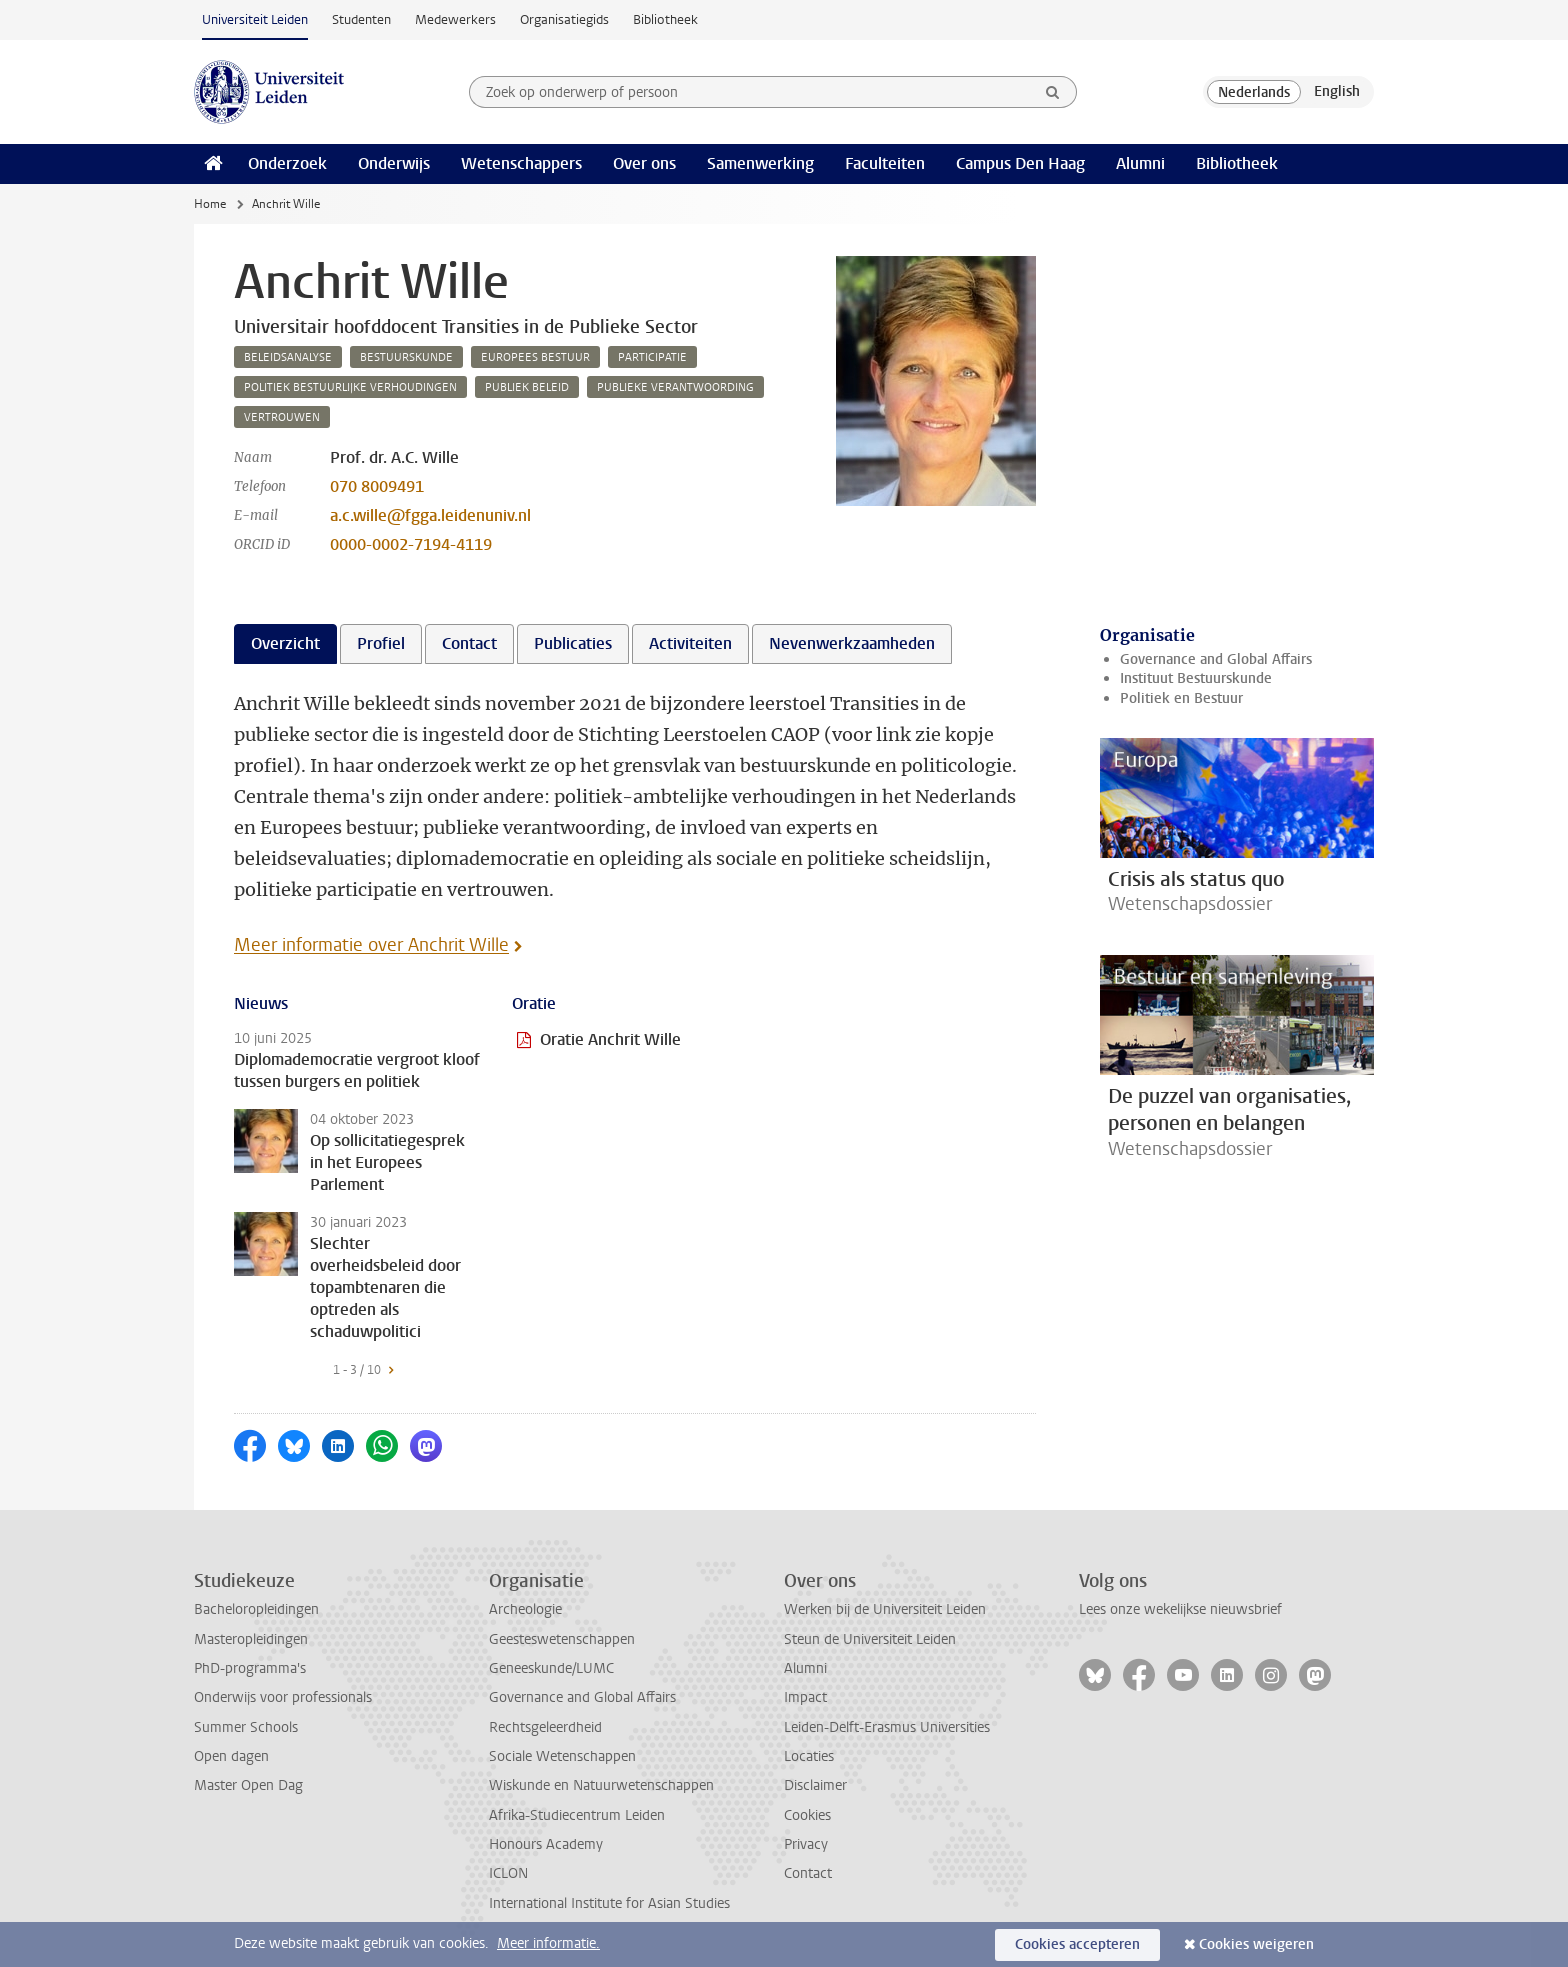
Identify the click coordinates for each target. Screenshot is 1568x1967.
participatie (652, 357)
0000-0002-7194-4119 (411, 544)
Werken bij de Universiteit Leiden (885, 1609)
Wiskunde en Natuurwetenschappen (601, 1785)
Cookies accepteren (1077, 1944)
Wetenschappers (521, 163)
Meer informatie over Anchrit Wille (371, 945)
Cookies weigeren (1256, 1944)
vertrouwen (282, 417)
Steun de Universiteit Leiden (870, 1639)
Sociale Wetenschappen (562, 1756)
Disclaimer (815, 1785)
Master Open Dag (248, 1785)
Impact (805, 1697)
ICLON (508, 1873)
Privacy (806, 1844)
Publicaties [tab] (573, 643)
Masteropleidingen (251, 1639)
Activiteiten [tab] (690, 643)
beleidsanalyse (288, 357)
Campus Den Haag (1020, 163)
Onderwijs (394, 163)
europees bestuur (535, 357)
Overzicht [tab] (285, 643)
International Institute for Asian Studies (609, 1903)
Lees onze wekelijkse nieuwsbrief (1180, 1609)
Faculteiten (885, 163)
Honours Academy (546, 1844)
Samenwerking (760, 163)
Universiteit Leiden (255, 19)
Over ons (644, 163)
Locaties (809, 1756)
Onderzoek (287, 163)
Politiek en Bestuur (1181, 698)
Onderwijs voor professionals (283, 1697)
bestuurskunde (406, 357)
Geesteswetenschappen (562, 1639)
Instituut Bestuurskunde (1196, 678)
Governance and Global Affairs (1216, 659)
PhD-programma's (250, 1668)
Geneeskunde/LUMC (551, 1668)
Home (210, 204)
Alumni (1140, 163)
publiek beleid (527, 387)
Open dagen (231, 1756)
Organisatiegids (564, 19)
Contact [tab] (469, 643)
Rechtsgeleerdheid (545, 1727)
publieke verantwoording (675, 387)
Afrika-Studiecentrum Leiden (577, 1815)
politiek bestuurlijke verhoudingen (350, 387)
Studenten (361, 19)
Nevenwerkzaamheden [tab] (852, 643)
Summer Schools (246, 1727)
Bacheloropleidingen (256, 1609)
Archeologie (525, 1609)
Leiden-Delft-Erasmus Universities (887, 1727)
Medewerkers (455, 19)
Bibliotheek (665, 19)
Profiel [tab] (381, 643)
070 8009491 (377, 486)
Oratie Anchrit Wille (610, 1039)
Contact (808, 1873)
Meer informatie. (548, 1943)
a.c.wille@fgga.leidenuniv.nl (430, 515)
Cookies (807, 1815)
